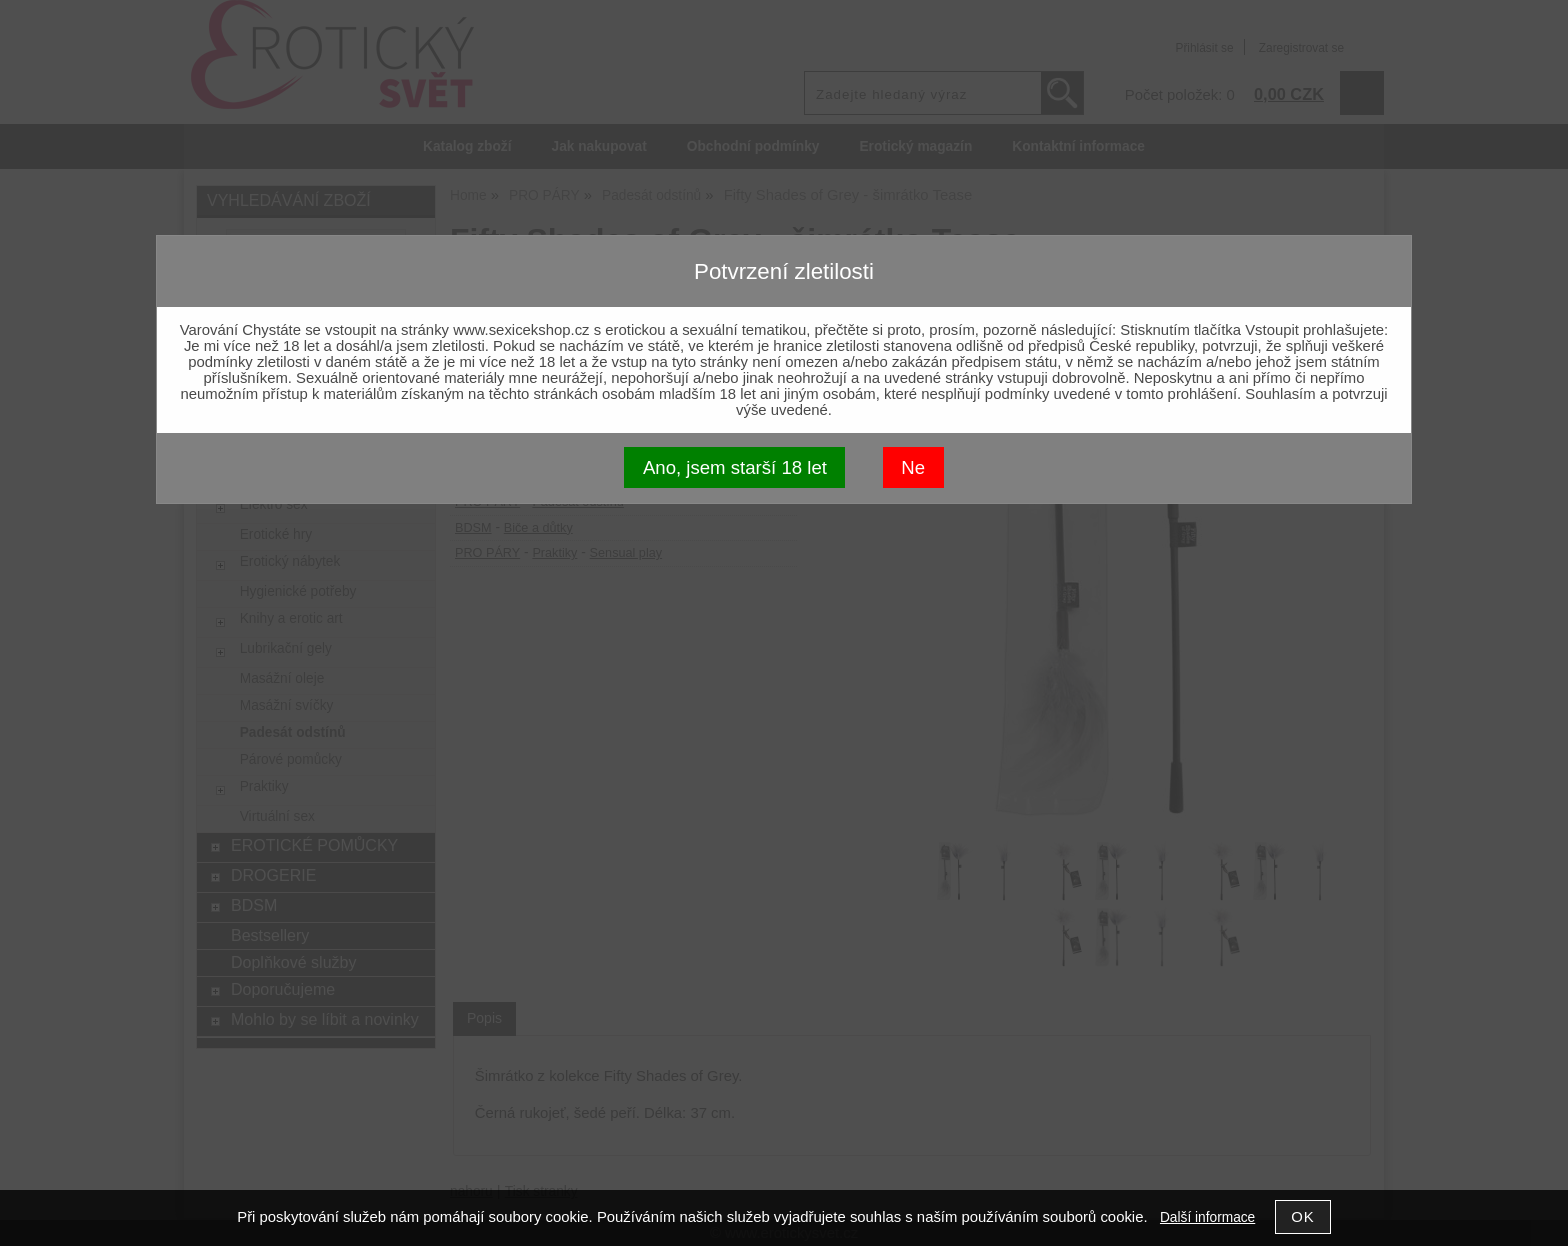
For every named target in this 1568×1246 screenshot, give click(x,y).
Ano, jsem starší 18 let (735, 467)
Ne (913, 467)
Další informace (1207, 1217)
